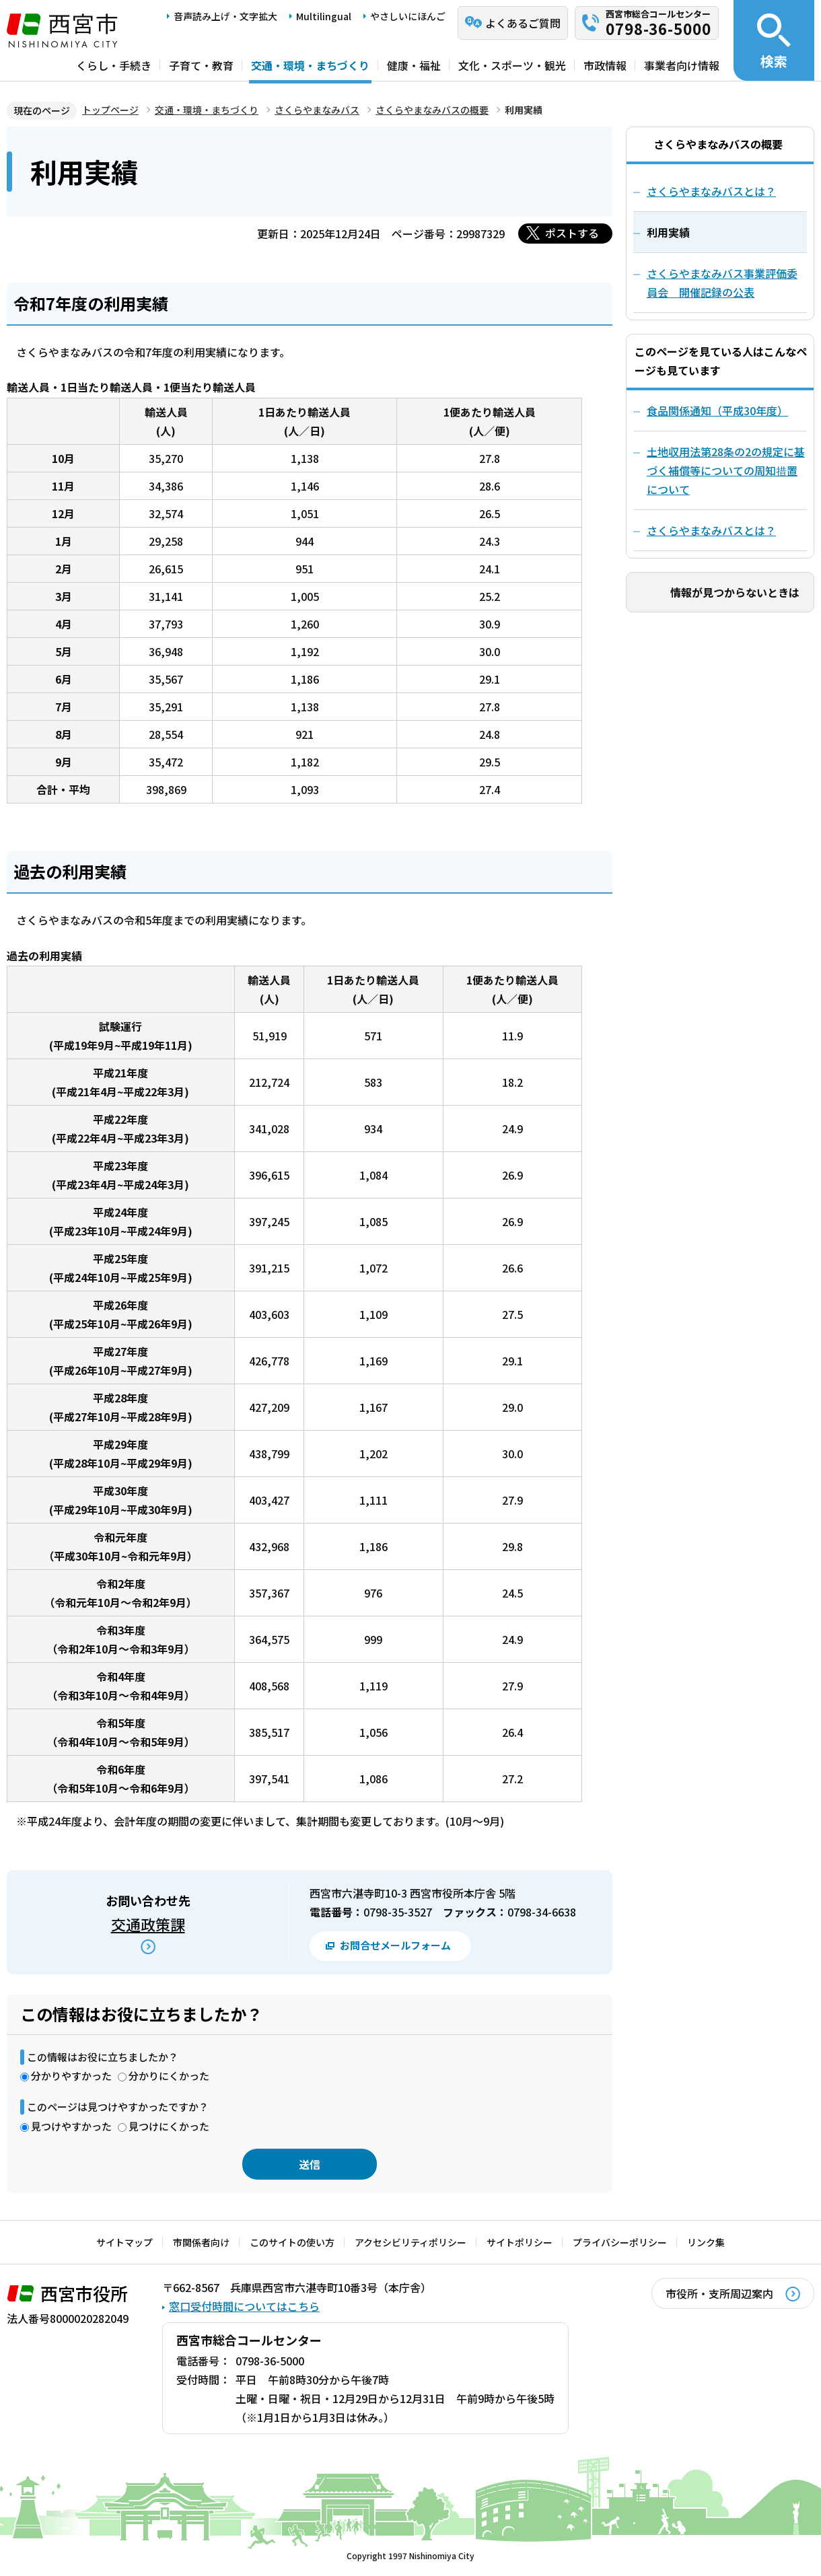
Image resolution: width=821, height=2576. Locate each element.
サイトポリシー (519, 2242)
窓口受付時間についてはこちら (244, 2306)
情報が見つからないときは (734, 592)
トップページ (110, 109)
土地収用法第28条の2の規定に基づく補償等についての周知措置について (726, 470)
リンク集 (706, 2242)
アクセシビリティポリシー (410, 2242)
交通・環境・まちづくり (310, 65)
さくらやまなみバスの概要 (432, 109)
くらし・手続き (113, 65)
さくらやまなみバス (317, 109)
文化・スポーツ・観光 (512, 65)
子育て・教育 (201, 65)
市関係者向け (201, 2242)
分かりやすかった (71, 2076)
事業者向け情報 (681, 65)
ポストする (572, 233)
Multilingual (323, 16)
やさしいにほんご (407, 16)
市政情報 (605, 65)
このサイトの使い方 (292, 2242)
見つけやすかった (71, 2126)
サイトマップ (124, 2242)
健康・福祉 (414, 65)
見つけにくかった (169, 2126)
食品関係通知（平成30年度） (717, 410)
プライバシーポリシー (620, 2242)
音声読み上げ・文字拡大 (225, 16)
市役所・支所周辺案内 (719, 2293)
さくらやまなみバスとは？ (711, 530)
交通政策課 (148, 1924)
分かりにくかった (169, 2076)
